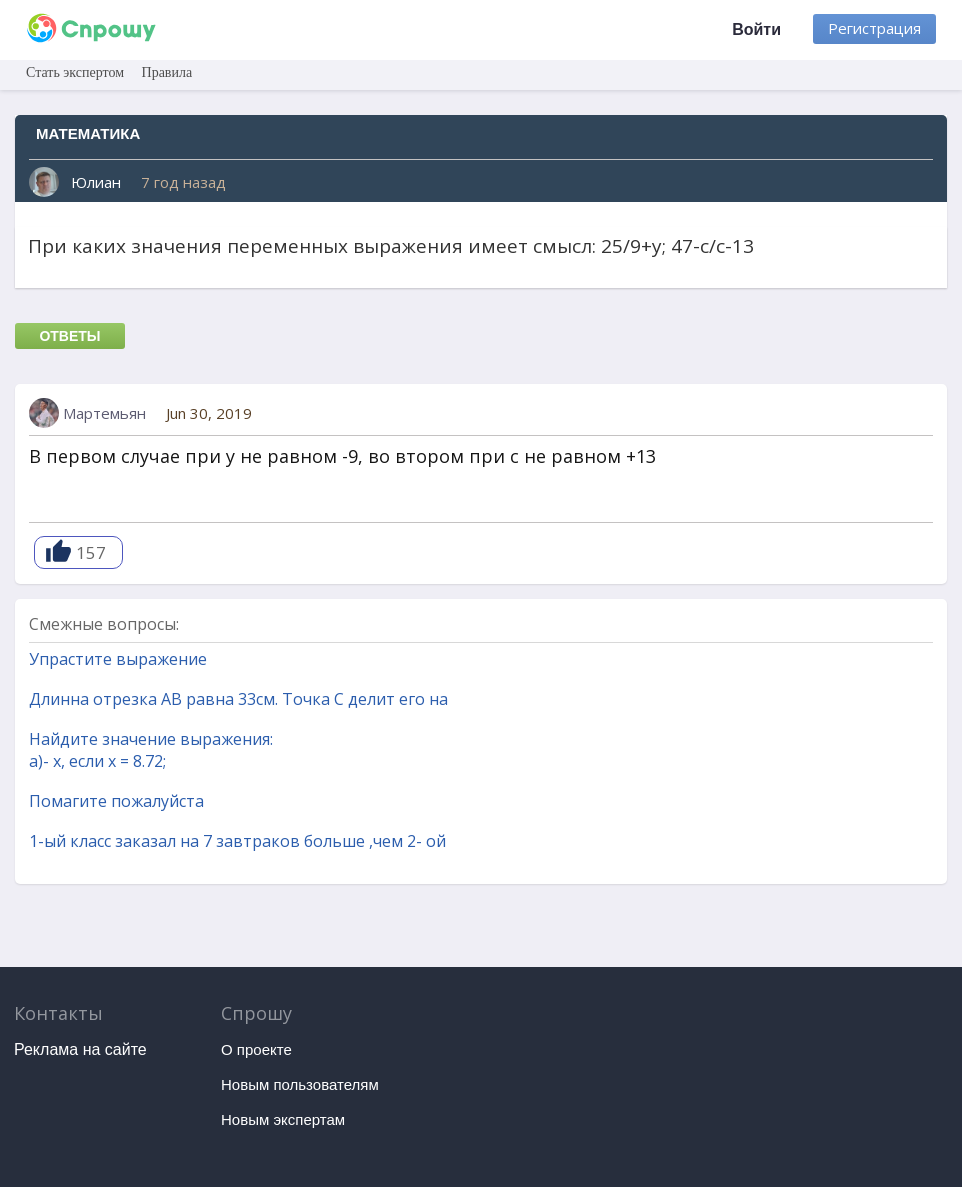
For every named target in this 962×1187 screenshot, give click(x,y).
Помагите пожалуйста (116, 801)
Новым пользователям (300, 1084)
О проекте (256, 1049)
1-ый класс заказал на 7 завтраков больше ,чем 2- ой (237, 841)
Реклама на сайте (80, 1049)
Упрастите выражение (118, 659)
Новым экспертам (283, 1119)
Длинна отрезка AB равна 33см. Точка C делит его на (238, 699)
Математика (88, 133)
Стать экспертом (75, 72)
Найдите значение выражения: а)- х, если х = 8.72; (151, 750)
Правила (167, 72)
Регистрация (874, 28)
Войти (756, 29)
